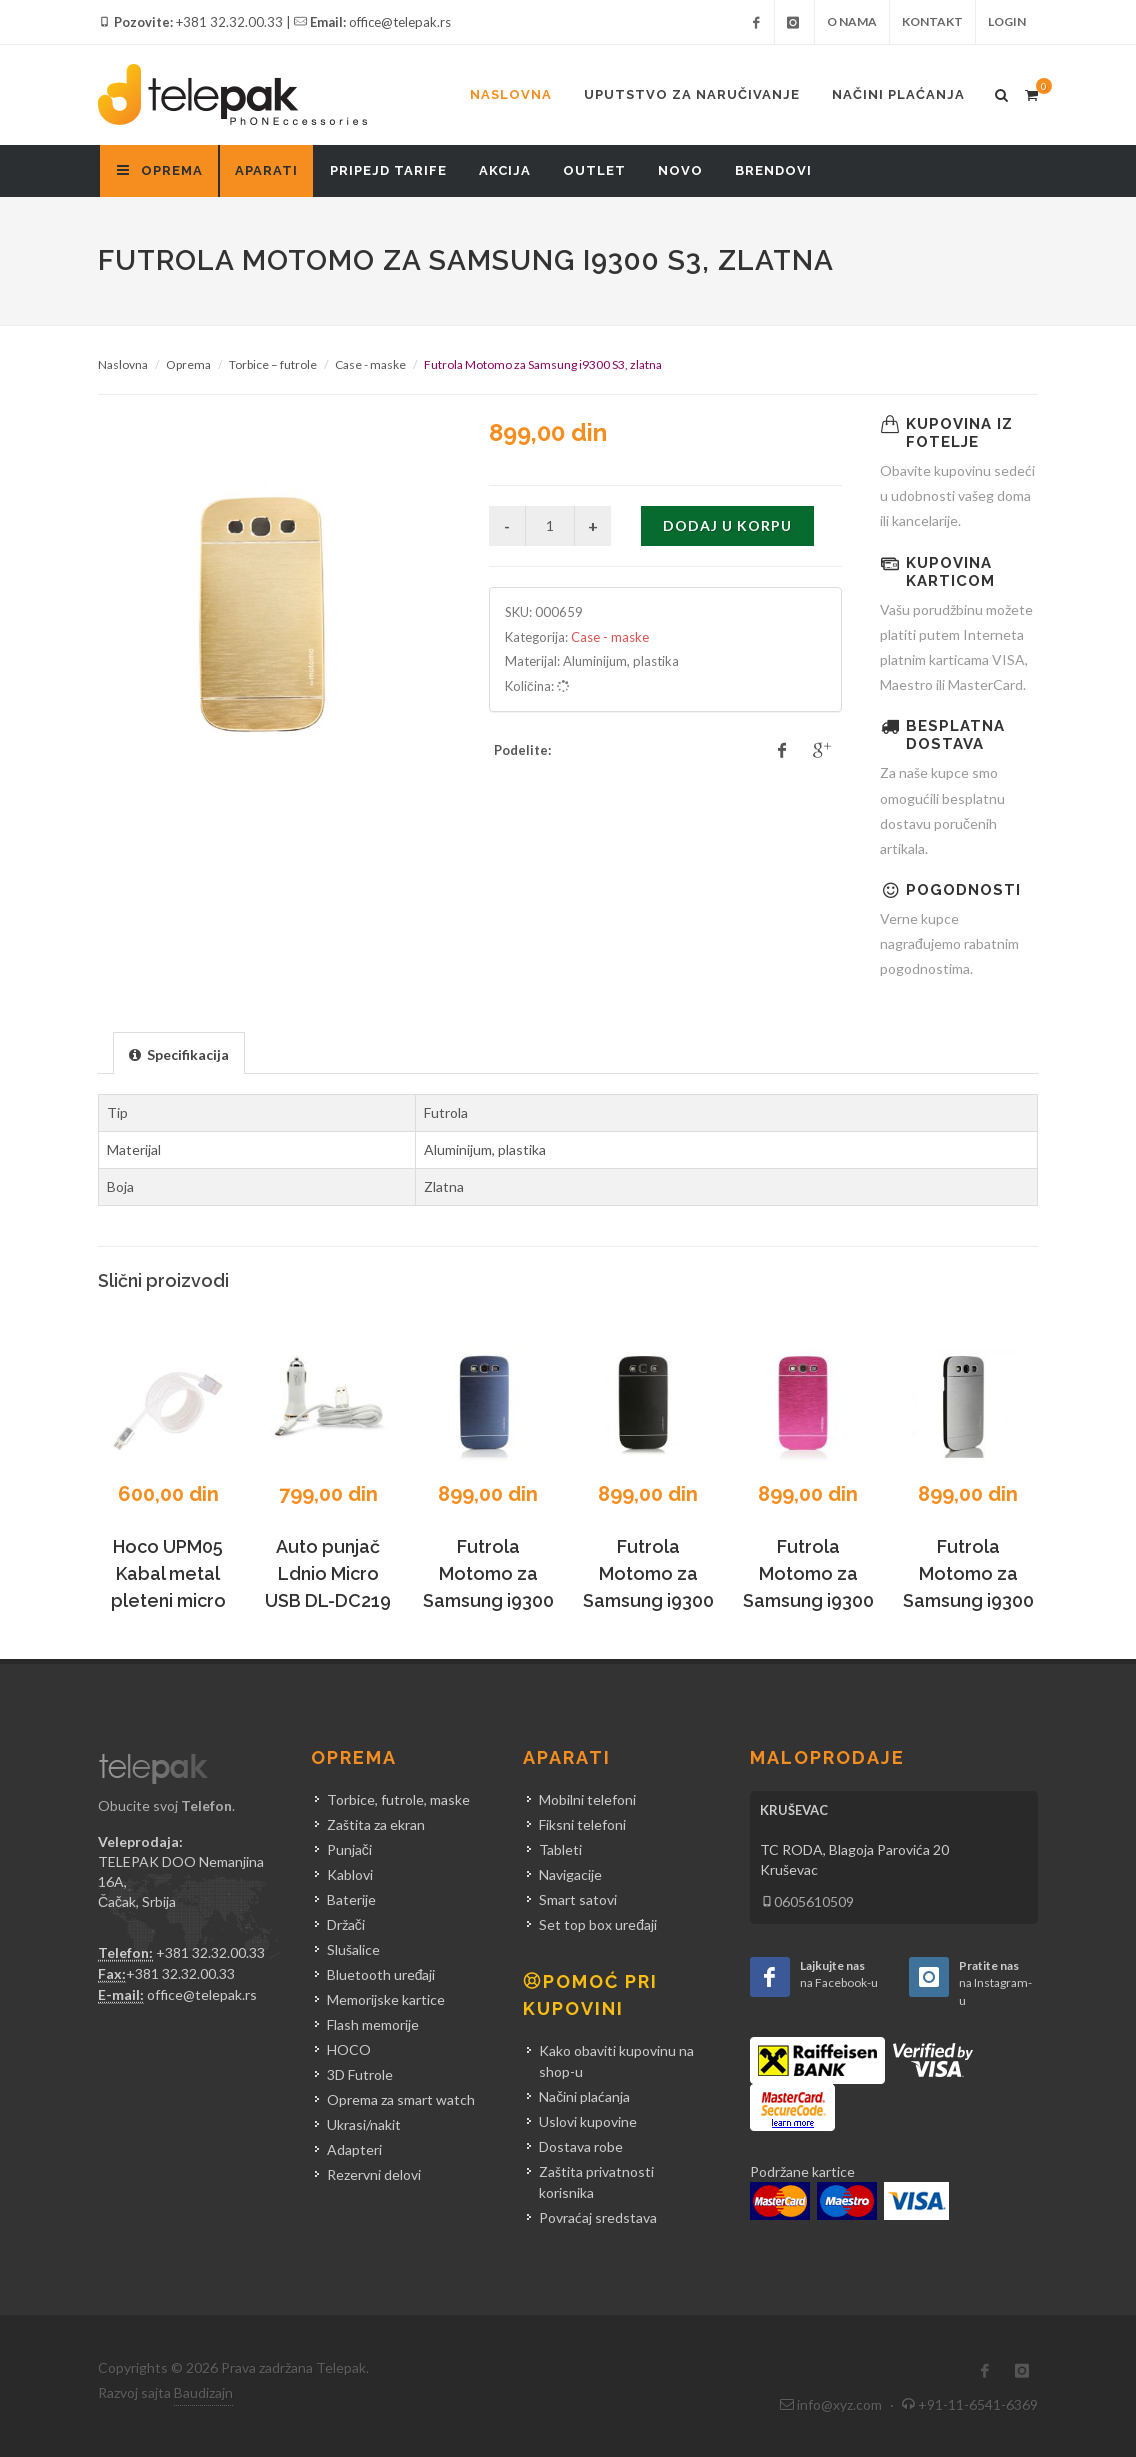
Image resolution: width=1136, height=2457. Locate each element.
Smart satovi (578, 1899)
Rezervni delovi (374, 2174)
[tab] (179, 1052)
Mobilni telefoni (587, 1799)
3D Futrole (360, 2074)
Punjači (349, 1849)
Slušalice (353, 1949)
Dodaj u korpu (727, 525)
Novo (680, 170)
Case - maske (370, 364)
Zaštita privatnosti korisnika (596, 2182)
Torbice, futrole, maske (398, 1799)
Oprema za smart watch (401, 2099)
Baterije (351, 1899)
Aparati (266, 170)
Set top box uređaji (598, 1924)
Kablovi (350, 1874)
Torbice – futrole (273, 364)
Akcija (505, 170)
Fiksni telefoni (582, 1824)
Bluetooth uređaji (381, 1974)
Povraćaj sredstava (598, 2217)
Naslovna (511, 94)
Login (1007, 21)
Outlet (594, 170)
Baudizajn (203, 2392)
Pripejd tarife (388, 170)
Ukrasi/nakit (364, 2124)
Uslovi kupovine (588, 2121)
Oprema (188, 364)
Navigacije (570, 1874)
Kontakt (932, 21)
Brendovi (773, 170)
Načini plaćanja (898, 94)
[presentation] (179, 1054)
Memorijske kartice (386, 1999)
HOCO (349, 2049)
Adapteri (354, 2149)
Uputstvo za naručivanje (692, 94)
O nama (852, 21)
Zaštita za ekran (376, 1824)
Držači (346, 1924)
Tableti (560, 1849)
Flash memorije (373, 2024)
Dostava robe (581, 2146)
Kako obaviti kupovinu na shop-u (616, 2061)
